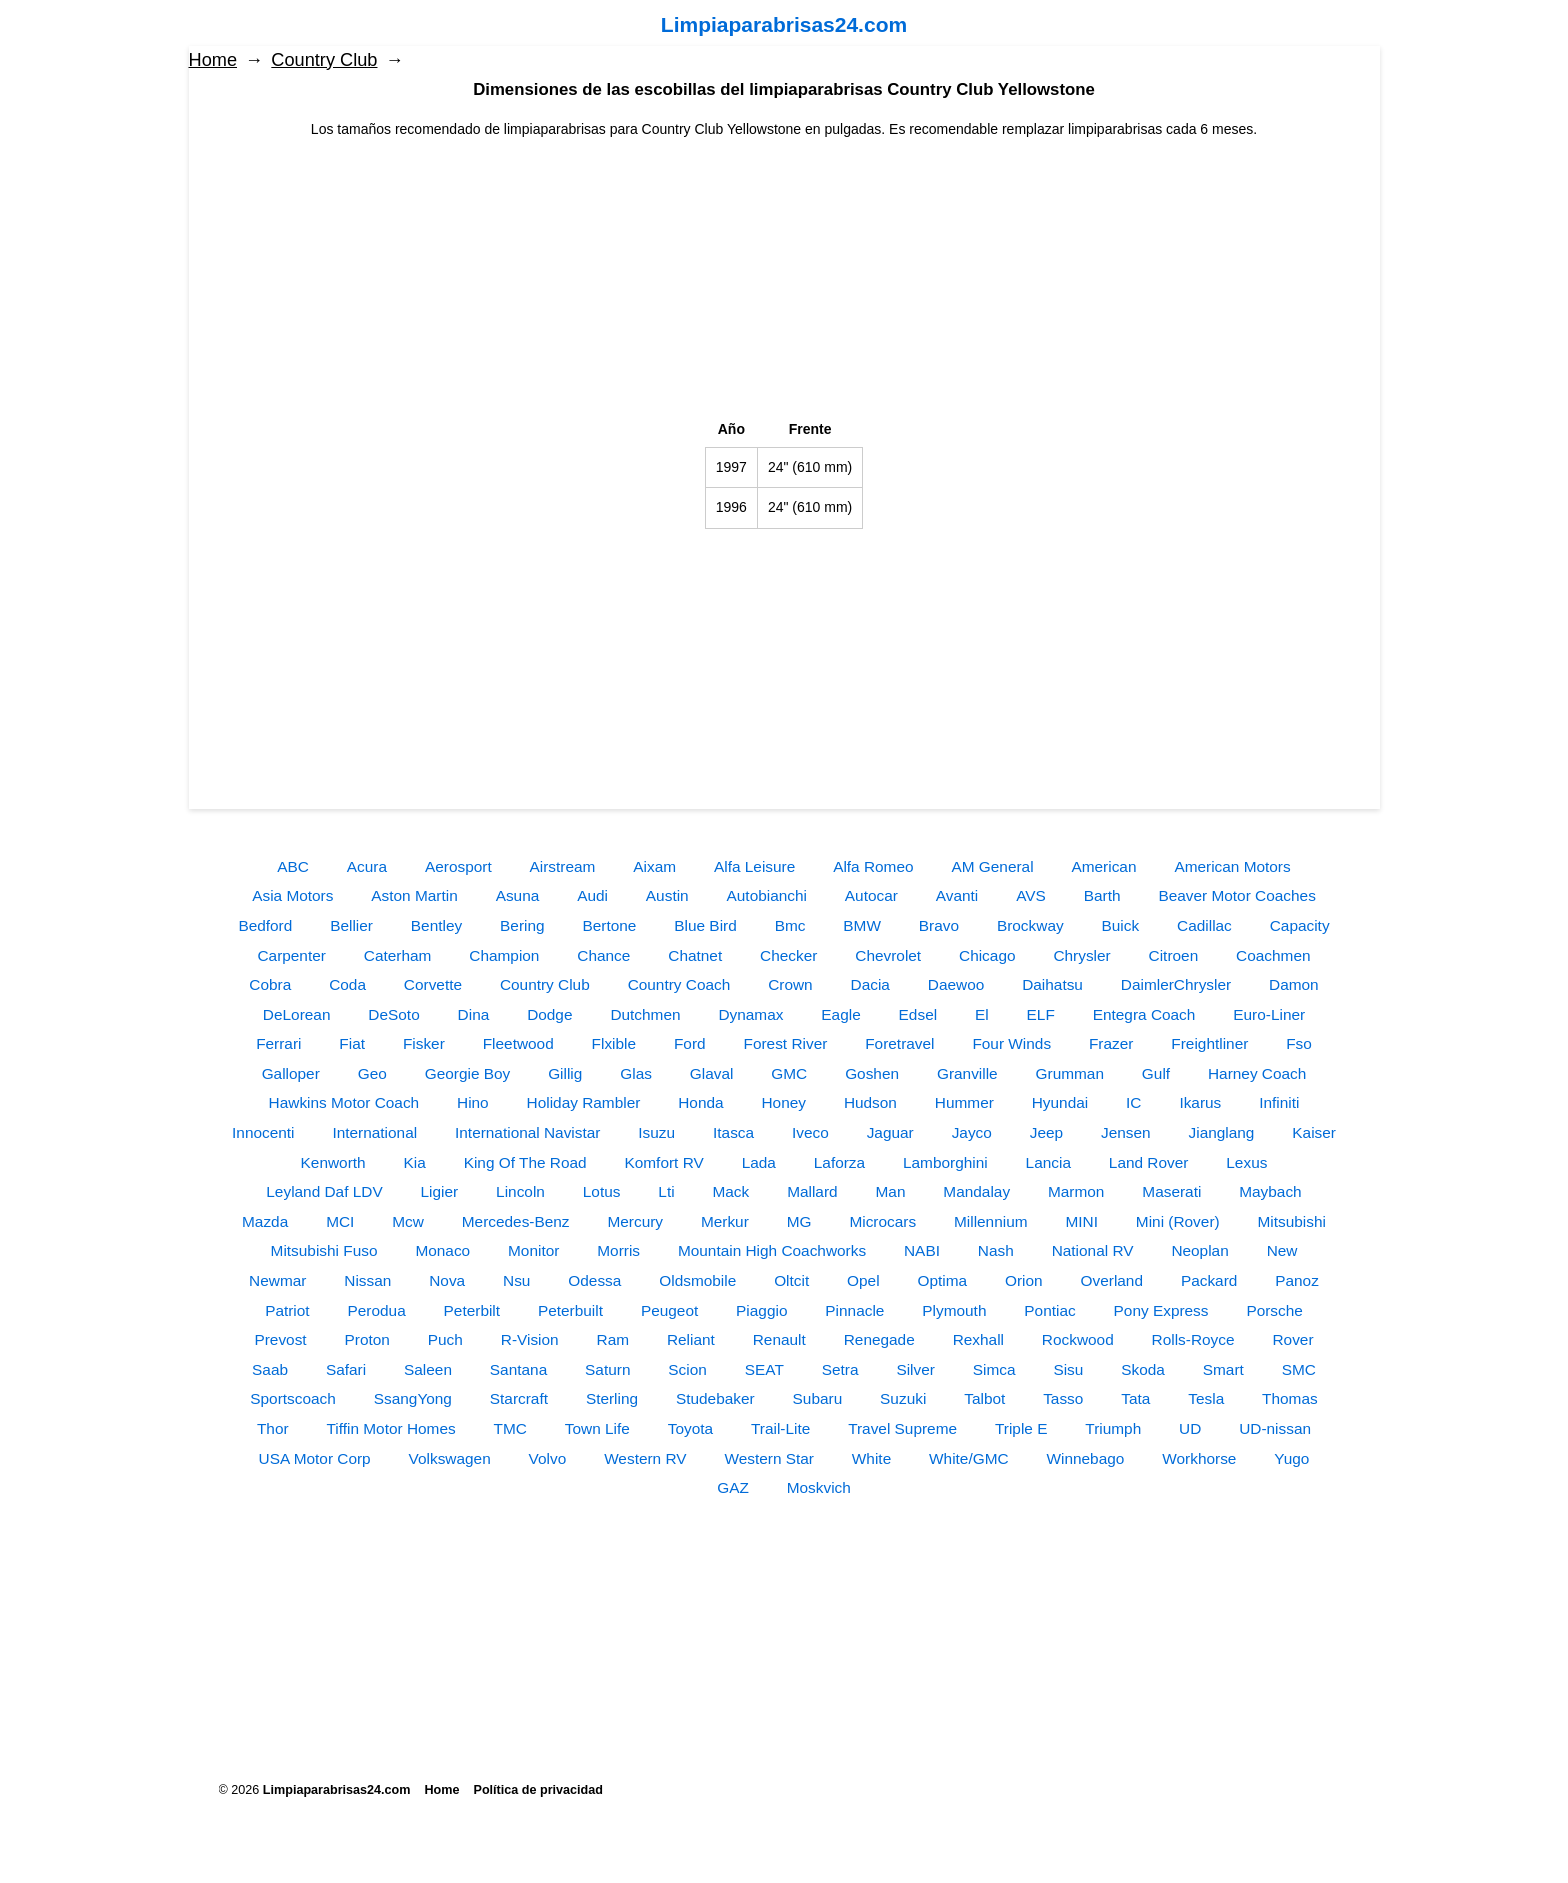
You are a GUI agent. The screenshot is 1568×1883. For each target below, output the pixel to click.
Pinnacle (854, 1310)
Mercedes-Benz (516, 1221)
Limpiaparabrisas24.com (784, 24)
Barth (1102, 895)
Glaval (712, 1073)
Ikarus (1200, 1102)
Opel (863, 1280)
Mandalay (976, 1191)
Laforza (839, 1162)
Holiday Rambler (584, 1102)
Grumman (1070, 1073)
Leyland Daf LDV (324, 1191)
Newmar (277, 1280)
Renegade (879, 1339)
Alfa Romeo (873, 866)
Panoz (1297, 1280)
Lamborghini (945, 1162)
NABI (922, 1250)
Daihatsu (1052, 984)
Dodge (549, 1014)
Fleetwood (518, 1043)
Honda (700, 1102)
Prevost (280, 1339)
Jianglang (1222, 1132)
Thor (273, 1428)
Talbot (984, 1398)
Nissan (367, 1280)
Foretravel (899, 1043)
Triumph (1113, 1428)
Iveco (810, 1132)
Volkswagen (450, 1458)
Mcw (408, 1221)
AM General (992, 866)
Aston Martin (414, 895)
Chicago (987, 955)
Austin (667, 895)
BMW (862, 925)
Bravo (939, 925)
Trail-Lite (780, 1428)
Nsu (516, 1280)
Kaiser (1314, 1132)
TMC (510, 1428)
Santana (518, 1369)
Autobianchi (767, 895)
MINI (1081, 1221)
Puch (445, 1339)
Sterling (612, 1398)
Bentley (436, 925)
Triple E (1021, 1428)
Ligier (440, 1191)
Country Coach (679, 984)
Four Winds (1011, 1043)
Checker (788, 955)
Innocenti (263, 1132)
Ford (690, 1043)
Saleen (428, 1369)
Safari (346, 1369)
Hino (473, 1102)
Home (213, 60)
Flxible (614, 1043)
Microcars (882, 1221)
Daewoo (956, 984)
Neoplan (1199, 1250)
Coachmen (1273, 955)
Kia (415, 1162)
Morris (618, 1250)
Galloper (291, 1073)
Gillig (565, 1073)
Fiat (352, 1043)
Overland (1112, 1280)
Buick (1121, 925)
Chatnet (695, 955)
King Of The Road (525, 1162)
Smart (1223, 1369)
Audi (592, 895)
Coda (347, 984)
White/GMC (969, 1458)
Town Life (597, 1428)
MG (799, 1221)
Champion (504, 955)
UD (1190, 1428)
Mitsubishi (1292, 1221)
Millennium (991, 1221)
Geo (372, 1073)
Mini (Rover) (1178, 1221)
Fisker (424, 1043)
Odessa (594, 1280)
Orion (1024, 1280)
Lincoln (520, 1191)
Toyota (690, 1428)
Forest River (786, 1043)
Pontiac (1049, 1310)
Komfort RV (663, 1162)
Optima (943, 1280)
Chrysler (1081, 955)
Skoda (1143, 1369)
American (1103, 866)
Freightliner (1209, 1043)
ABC (293, 866)
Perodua (377, 1310)
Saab (270, 1369)
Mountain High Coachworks (772, 1250)
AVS (1031, 895)
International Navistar (527, 1132)
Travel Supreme (902, 1428)
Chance (603, 955)
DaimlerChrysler (1176, 984)
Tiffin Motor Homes (391, 1428)
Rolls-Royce (1193, 1339)
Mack (730, 1191)
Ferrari (278, 1043)
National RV (1093, 1250)
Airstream (563, 866)
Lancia (1048, 1162)
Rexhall (978, 1339)
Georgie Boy (468, 1073)
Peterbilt (472, 1310)
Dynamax (750, 1014)
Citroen (1174, 955)
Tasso (1063, 1398)
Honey (783, 1102)
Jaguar (890, 1132)
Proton (367, 1339)
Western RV (645, 1458)
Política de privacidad (538, 1790)
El (982, 1014)
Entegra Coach (1144, 1014)
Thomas (1290, 1398)
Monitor (533, 1250)
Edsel (918, 1014)
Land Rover (1149, 1162)
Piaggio (761, 1310)
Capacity (1300, 925)
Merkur (725, 1221)
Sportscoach (293, 1398)
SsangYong (413, 1398)
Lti (666, 1191)
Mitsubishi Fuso (324, 1250)
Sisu (1068, 1369)
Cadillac (1204, 925)
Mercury (635, 1221)
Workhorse (1199, 1458)
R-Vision (530, 1339)
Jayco (972, 1132)
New (1282, 1250)
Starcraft (519, 1398)
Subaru (818, 1398)
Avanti (957, 895)
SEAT (764, 1369)
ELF (1041, 1014)
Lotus (602, 1191)
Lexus (1246, 1162)
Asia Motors (292, 895)
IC (1133, 1102)
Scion (687, 1369)
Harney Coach (1257, 1073)
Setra (840, 1369)
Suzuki (903, 1398)
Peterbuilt (570, 1310)
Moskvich (819, 1487)
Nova (447, 1280)
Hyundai (1060, 1102)
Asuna (518, 895)
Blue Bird (705, 925)
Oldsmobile (697, 1280)
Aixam (654, 866)
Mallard (812, 1191)
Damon (1294, 984)
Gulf (1156, 1073)
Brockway (1030, 925)
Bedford (265, 925)
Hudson (870, 1102)
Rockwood (1078, 1339)
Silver (915, 1369)
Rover (1292, 1339)
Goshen (872, 1073)
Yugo (1291, 1458)
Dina (474, 1014)
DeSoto (393, 1014)
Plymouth (954, 1310)
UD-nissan (1275, 1428)
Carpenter (291, 955)
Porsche (1274, 1310)
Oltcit (791, 1280)
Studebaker (715, 1398)
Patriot (287, 1310)
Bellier (351, 925)
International (374, 1132)
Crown (790, 984)
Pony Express (1161, 1310)
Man (891, 1191)
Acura (367, 866)
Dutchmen (645, 1014)
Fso (1299, 1043)
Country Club (324, 60)
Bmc (790, 925)
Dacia (870, 984)
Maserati (1171, 1191)
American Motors (1232, 866)
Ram (613, 1339)
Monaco (442, 1250)
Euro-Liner (1269, 1014)
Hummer (964, 1102)
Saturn (607, 1369)
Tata (1135, 1398)
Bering (522, 925)
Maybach (1270, 1191)
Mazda (265, 1221)
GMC (789, 1073)
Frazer (1111, 1043)
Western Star (769, 1458)
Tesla (1206, 1398)
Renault (779, 1339)
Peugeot (669, 1310)
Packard (1209, 1280)
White (871, 1458)
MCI (340, 1221)
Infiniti (1279, 1102)
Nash (996, 1250)
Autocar (871, 895)
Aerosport (458, 866)
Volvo (548, 1458)
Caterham (398, 955)
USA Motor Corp (315, 1458)
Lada (759, 1162)
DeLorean (297, 1014)
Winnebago (1086, 1458)
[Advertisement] (784, 280)
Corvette (433, 984)
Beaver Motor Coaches (1236, 895)
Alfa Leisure (754, 866)
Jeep (1046, 1132)
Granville (967, 1073)
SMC (1299, 1369)
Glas (636, 1073)
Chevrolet (888, 955)
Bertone (609, 925)
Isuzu (656, 1132)
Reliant (691, 1339)
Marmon (1076, 1191)
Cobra (270, 984)
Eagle (840, 1014)
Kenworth (333, 1162)
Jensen (1126, 1132)
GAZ (733, 1487)
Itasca (733, 1132)
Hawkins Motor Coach (344, 1102)
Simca (994, 1369)
